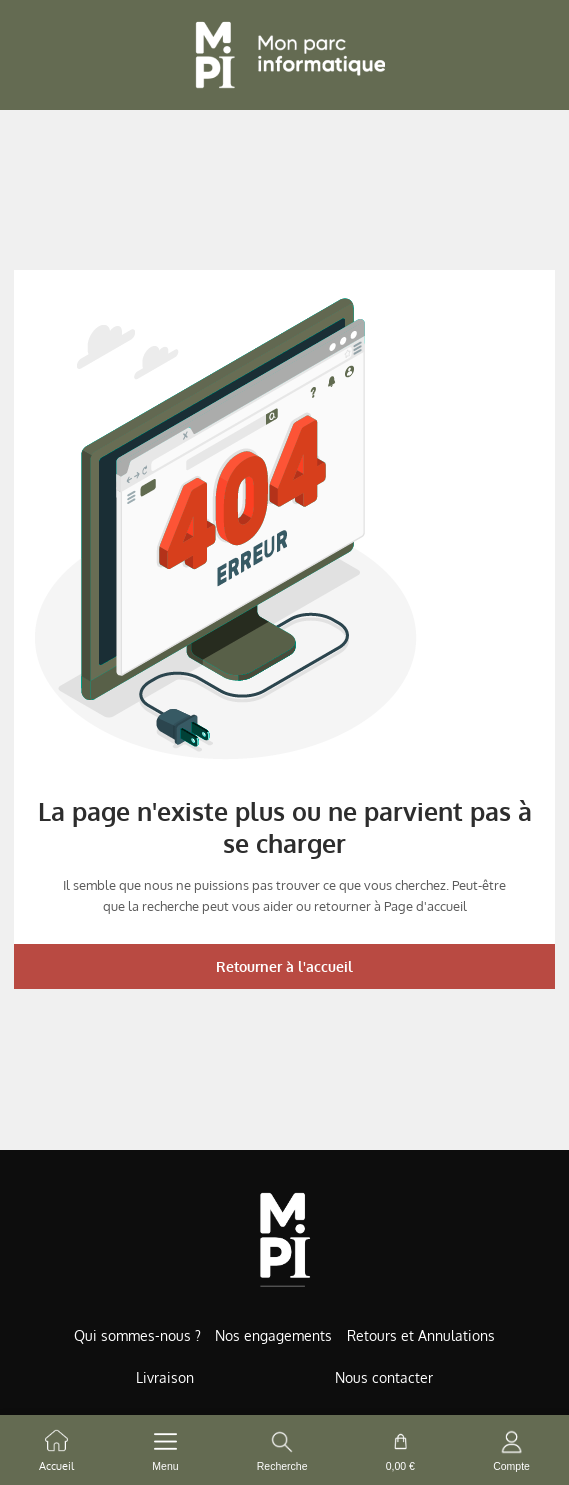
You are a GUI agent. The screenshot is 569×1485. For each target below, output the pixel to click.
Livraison (165, 1377)
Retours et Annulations (421, 1335)
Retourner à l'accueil (284, 966)
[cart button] (400, 1450)
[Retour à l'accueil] (285, 55)
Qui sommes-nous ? (137, 1335)
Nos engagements (273, 1335)
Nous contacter (384, 1377)
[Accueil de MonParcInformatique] (284, 1239)
